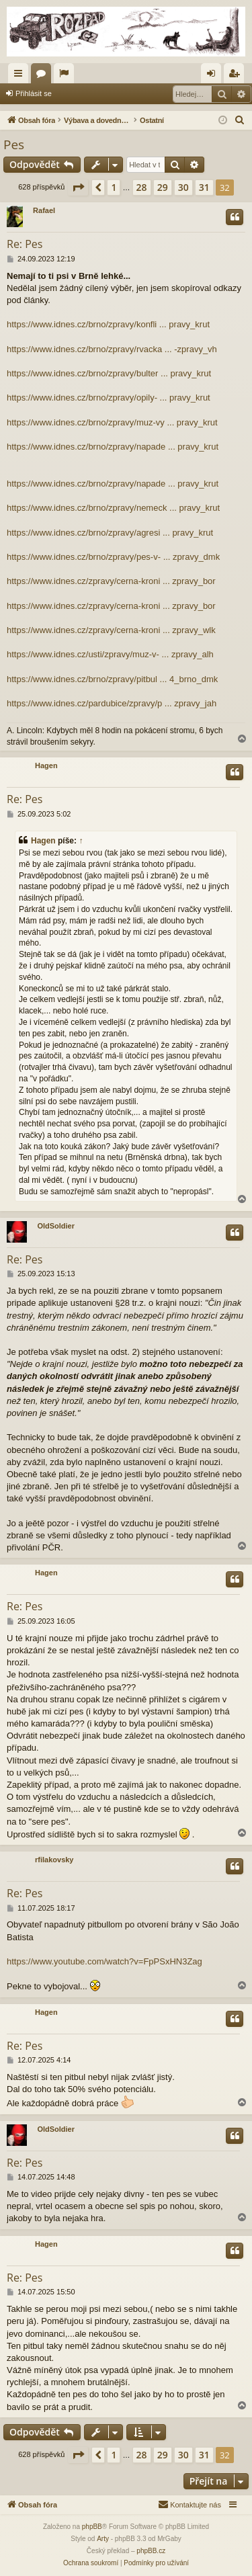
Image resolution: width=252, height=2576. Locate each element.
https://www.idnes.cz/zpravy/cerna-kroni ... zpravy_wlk (111, 630)
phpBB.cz (150, 2550)
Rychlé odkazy (20, 76)
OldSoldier (56, 1226)
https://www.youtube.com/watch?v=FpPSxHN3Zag (104, 1961)
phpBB (92, 2526)
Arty (103, 2538)
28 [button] (141, 187)
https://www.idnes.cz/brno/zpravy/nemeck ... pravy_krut (113, 508)
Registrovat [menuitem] (237, 76)
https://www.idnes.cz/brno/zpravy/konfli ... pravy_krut (108, 324)
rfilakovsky (54, 1860)
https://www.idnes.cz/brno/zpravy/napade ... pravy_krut (112, 447)
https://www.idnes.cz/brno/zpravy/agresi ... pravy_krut (110, 533)
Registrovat (90, 93)
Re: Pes (24, 244)
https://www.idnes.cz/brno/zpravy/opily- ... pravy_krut (108, 397)
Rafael (44, 210)
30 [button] (183, 187)
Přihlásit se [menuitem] (214, 76)
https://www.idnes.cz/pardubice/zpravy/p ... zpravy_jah (111, 703)
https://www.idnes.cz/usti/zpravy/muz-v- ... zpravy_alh (110, 654)
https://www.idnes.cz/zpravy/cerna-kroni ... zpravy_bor (111, 581)
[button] (78, 187)
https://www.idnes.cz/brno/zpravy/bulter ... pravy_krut (109, 373)
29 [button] (162, 187)
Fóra (43, 76)
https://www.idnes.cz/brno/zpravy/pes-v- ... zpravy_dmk (113, 557)
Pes (13, 144)
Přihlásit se (33, 93)
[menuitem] (240, 120)
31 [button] (204, 187)
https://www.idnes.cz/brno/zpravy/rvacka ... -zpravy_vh (112, 349)
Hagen (46, 765)
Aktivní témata (66, 76)
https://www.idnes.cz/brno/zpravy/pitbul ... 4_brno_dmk (112, 679)
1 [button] (113, 187)
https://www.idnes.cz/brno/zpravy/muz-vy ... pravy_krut (112, 422)
